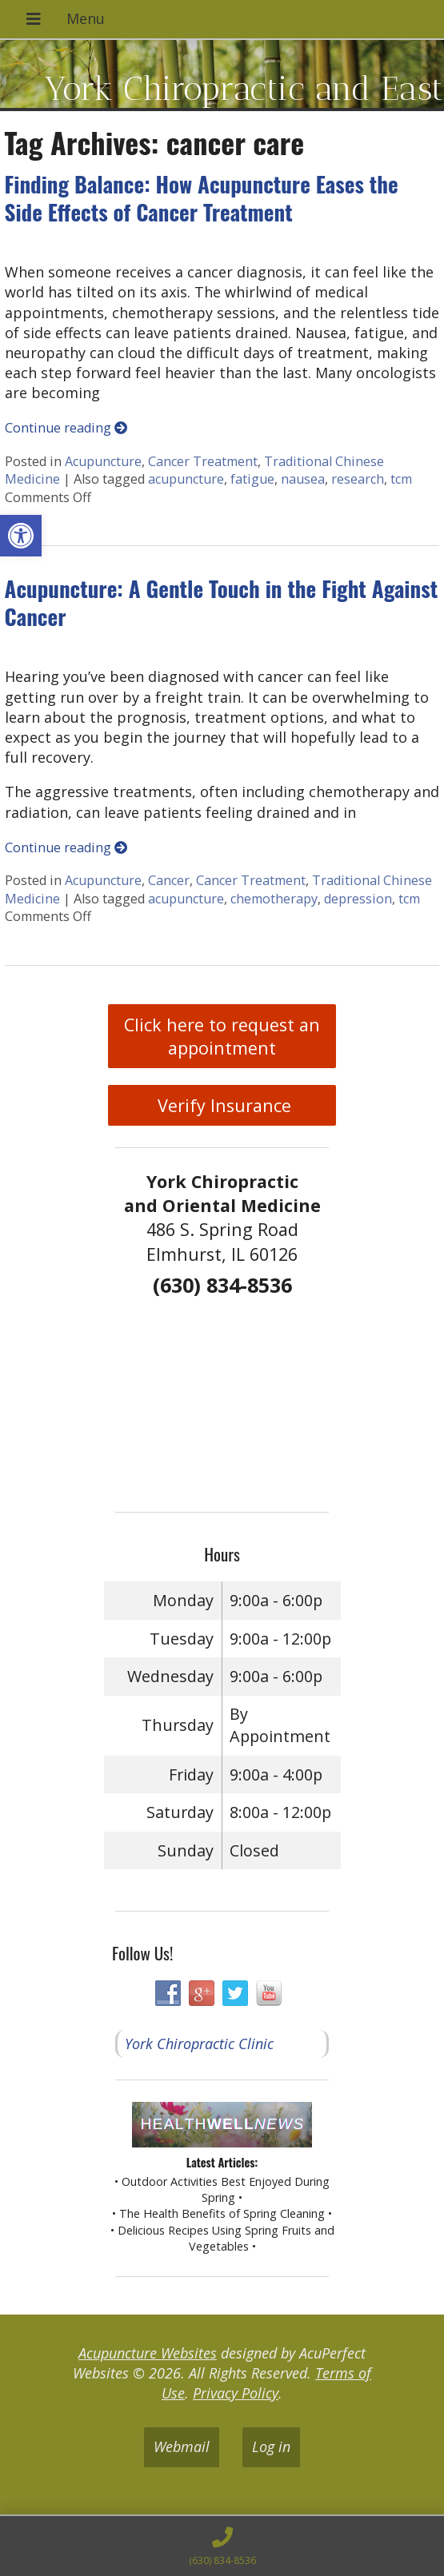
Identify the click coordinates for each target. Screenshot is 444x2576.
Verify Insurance (222, 1105)
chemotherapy (274, 898)
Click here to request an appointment (222, 1036)
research (357, 479)
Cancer (169, 880)
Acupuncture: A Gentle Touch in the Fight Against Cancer (221, 602)
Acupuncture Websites (147, 2353)
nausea (303, 479)
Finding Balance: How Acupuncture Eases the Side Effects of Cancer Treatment (201, 198)
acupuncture (186, 479)
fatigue (252, 479)
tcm (401, 479)
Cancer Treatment (203, 461)
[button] (21, 535)
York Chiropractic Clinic (199, 2043)
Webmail (182, 2446)
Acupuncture (103, 461)
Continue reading (66, 428)
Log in (271, 2446)
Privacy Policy (235, 2393)
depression (358, 898)
